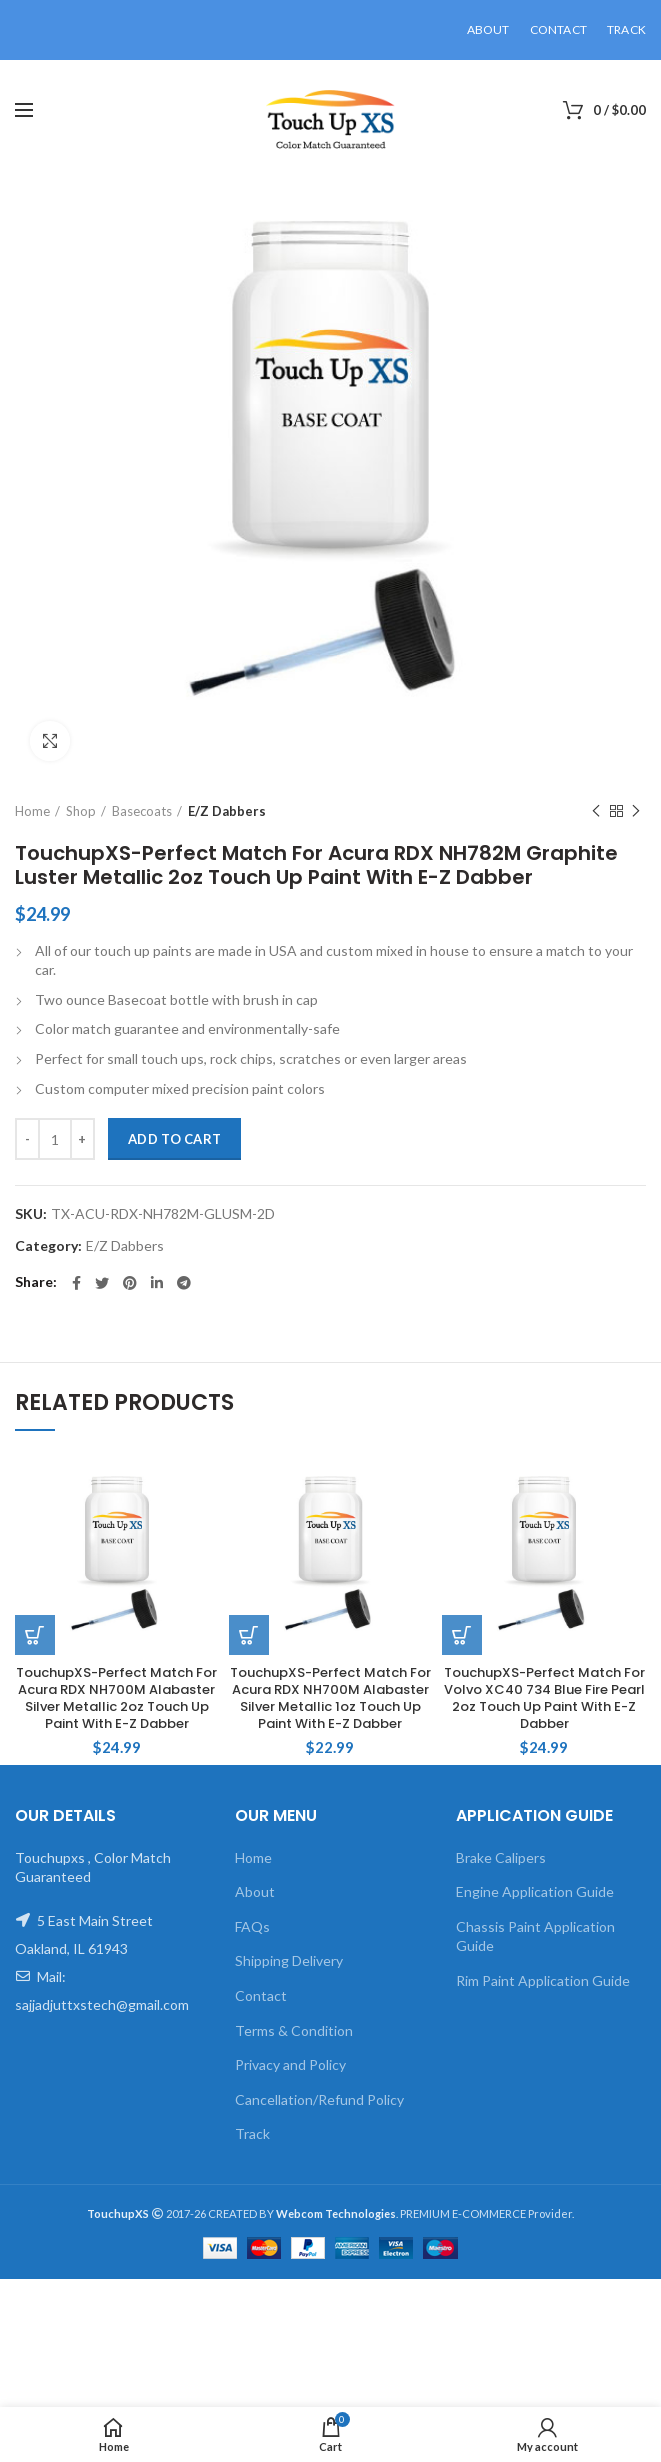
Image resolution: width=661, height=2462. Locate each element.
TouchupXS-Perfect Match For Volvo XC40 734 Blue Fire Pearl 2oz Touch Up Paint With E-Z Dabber (544, 1699)
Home (32, 811)
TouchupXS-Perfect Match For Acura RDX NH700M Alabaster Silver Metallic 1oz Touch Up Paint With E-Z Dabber (330, 1699)
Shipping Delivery (289, 1960)
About (255, 1891)
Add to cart (174, 1139)
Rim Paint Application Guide (543, 1980)
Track (252, 2133)
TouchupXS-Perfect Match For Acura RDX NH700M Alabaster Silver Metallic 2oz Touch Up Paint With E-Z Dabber (116, 1699)
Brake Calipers (501, 1857)
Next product (636, 811)
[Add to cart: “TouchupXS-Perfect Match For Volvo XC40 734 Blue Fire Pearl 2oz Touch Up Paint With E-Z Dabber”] (462, 1635)
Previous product (596, 811)
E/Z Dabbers (227, 811)
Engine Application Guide (535, 1891)
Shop (81, 811)
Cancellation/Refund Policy (319, 2099)
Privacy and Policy (290, 2064)
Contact (261, 1995)
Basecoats (142, 811)
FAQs (252, 1926)
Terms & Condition (294, 2030)
